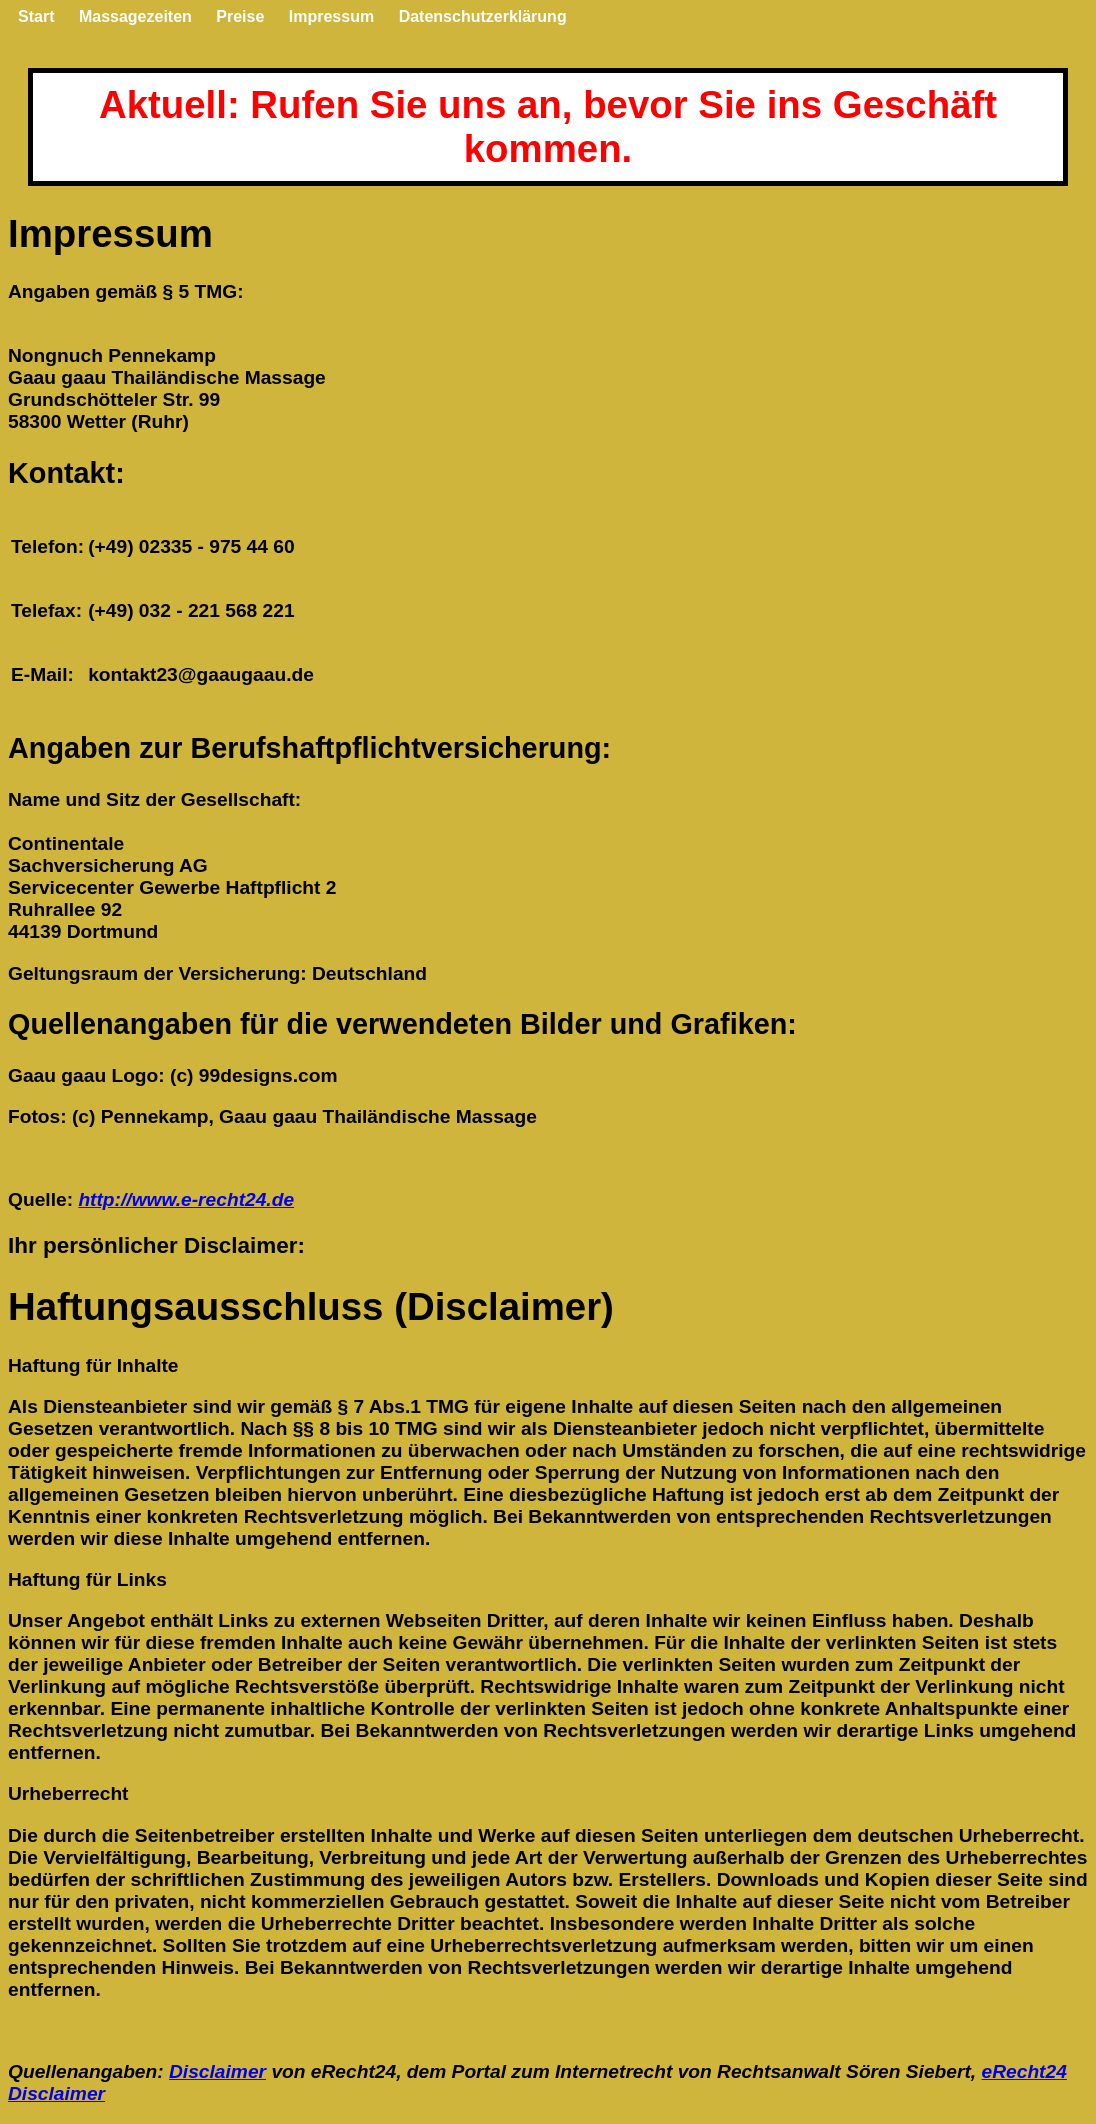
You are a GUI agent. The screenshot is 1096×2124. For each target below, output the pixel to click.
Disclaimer (217, 2071)
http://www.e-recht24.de (186, 1199)
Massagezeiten (135, 16)
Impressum (331, 16)
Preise (240, 16)
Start (36, 16)
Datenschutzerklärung (483, 16)
